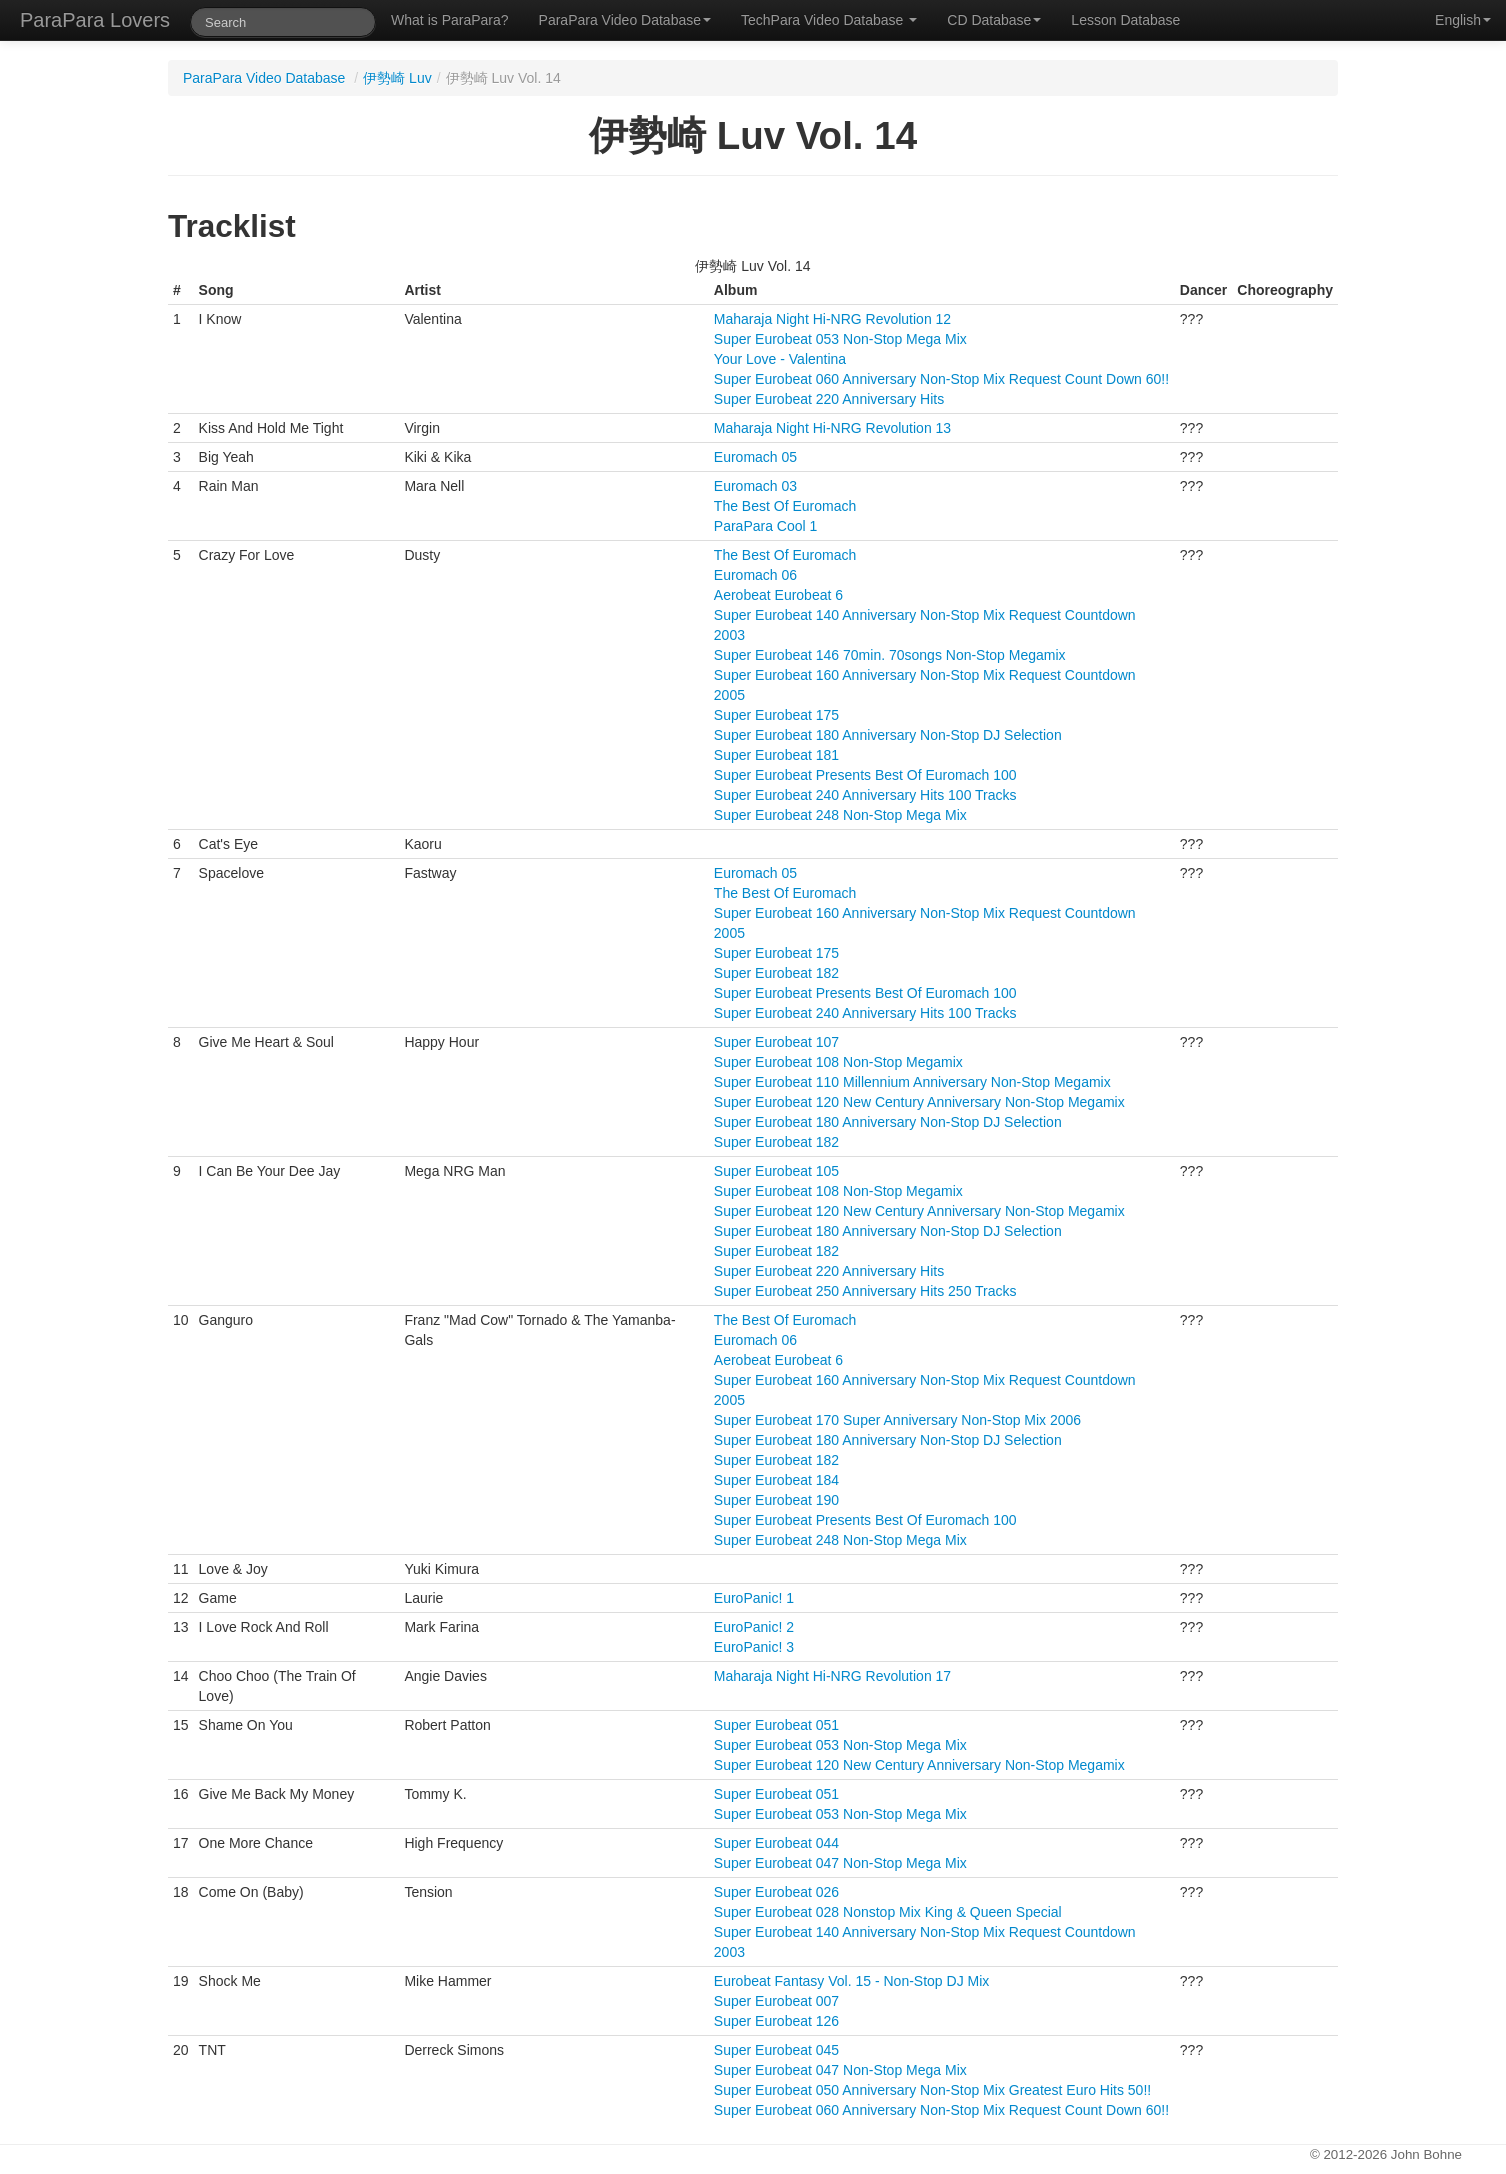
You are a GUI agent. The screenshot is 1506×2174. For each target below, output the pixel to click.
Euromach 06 (755, 575)
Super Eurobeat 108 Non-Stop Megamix (838, 1062)
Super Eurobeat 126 (776, 2021)
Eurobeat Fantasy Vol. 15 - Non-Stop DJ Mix (851, 1981)
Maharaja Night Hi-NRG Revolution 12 (832, 319)
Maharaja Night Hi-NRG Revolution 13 (832, 428)
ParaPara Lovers (95, 20)
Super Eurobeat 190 (776, 1500)
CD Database (994, 20)
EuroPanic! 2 (754, 1627)
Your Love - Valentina (780, 359)
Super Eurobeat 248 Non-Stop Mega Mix (840, 815)
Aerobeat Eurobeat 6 (778, 595)
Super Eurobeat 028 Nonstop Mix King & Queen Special (888, 1912)
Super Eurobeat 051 (776, 1725)
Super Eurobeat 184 (776, 1480)
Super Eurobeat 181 (776, 755)
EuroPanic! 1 (754, 1598)
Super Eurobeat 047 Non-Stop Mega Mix (840, 1863)
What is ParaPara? (450, 20)
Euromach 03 (755, 486)
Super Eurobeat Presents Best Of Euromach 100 (865, 775)
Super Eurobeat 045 (776, 2050)
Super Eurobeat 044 (776, 1843)
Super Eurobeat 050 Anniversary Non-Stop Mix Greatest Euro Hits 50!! (932, 2090)
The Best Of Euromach (785, 506)
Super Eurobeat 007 (776, 2001)
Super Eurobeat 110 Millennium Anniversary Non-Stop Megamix (912, 1082)
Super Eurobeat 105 (776, 1171)
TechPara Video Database (829, 20)
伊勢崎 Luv (397, 78)
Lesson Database (1125, 20)
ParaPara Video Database (625, 20)
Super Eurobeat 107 (776, 1042)
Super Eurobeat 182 (776, 973)
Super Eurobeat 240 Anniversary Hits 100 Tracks (865, 795)
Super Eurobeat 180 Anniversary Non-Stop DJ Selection (888, 735)
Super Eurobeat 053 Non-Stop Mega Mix (840, 339)
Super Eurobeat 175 (776, 715)
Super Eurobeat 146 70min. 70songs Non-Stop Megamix (890, 655)
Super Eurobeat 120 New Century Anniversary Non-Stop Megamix (919, 1102)
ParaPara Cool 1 (766, 526)
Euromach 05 (755, 457)
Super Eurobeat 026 (776, 1892)
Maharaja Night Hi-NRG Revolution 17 (832, 1676)
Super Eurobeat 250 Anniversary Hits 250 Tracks (865, 1291)
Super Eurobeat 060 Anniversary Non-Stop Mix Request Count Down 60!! (941, 379)
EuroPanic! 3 (754, 1647)
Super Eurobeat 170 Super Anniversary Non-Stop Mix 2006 (897, 1420)
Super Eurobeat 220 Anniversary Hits (829, 399)
